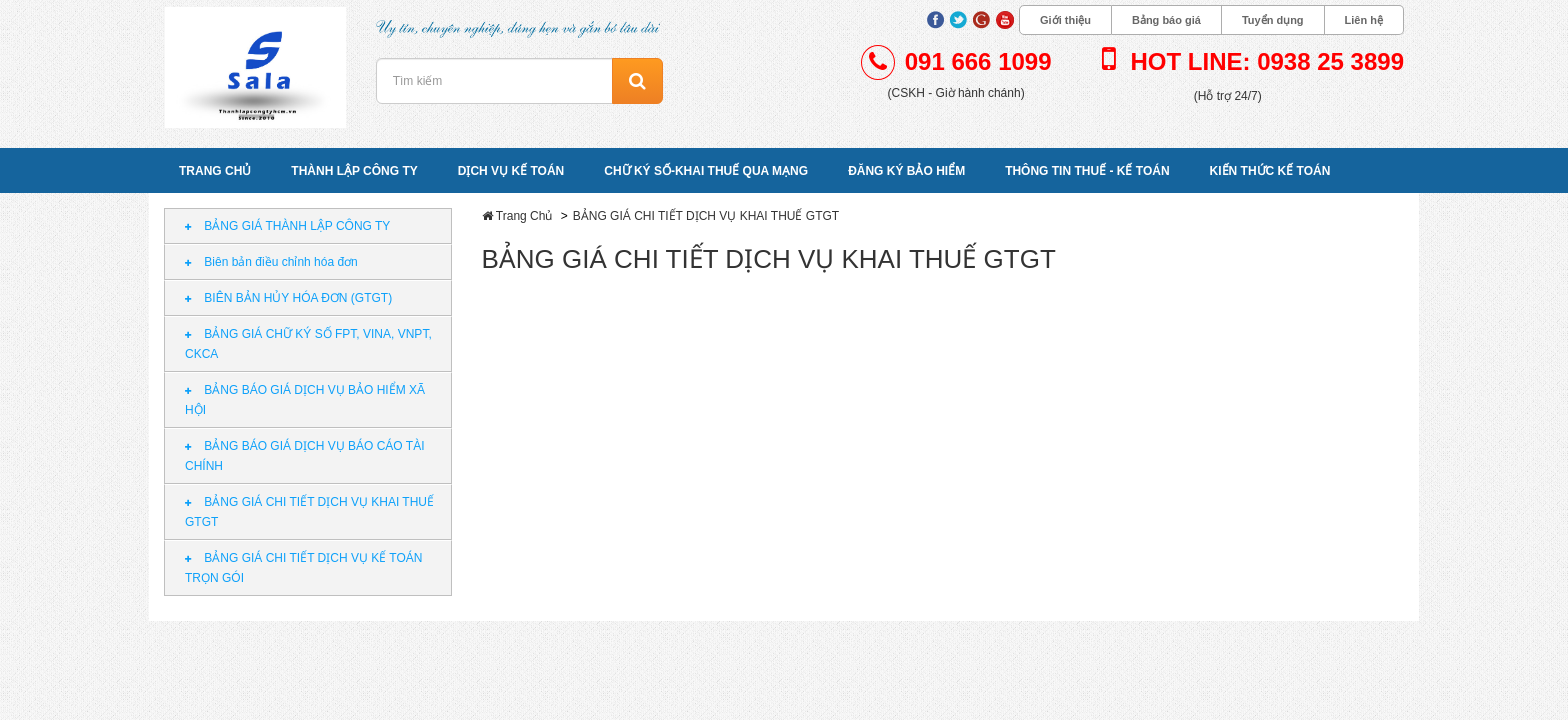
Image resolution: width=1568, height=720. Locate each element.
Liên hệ (1364, 20)
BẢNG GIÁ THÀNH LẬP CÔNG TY (287, 226)
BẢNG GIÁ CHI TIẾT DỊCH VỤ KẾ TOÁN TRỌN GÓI (303, 568)
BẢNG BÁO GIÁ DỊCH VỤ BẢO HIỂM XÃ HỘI (305, 400)
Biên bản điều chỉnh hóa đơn (271, 262)
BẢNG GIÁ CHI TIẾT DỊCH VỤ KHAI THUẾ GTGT (309, 512)
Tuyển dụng (1273, 20)
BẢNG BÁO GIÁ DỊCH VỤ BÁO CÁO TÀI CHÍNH (305, 456)
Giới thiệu (1065, 20)
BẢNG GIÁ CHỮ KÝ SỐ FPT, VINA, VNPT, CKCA (308, 344)
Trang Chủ (524, 216)
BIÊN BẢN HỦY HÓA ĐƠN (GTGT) (288, 298)
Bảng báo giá (1166, 20)
